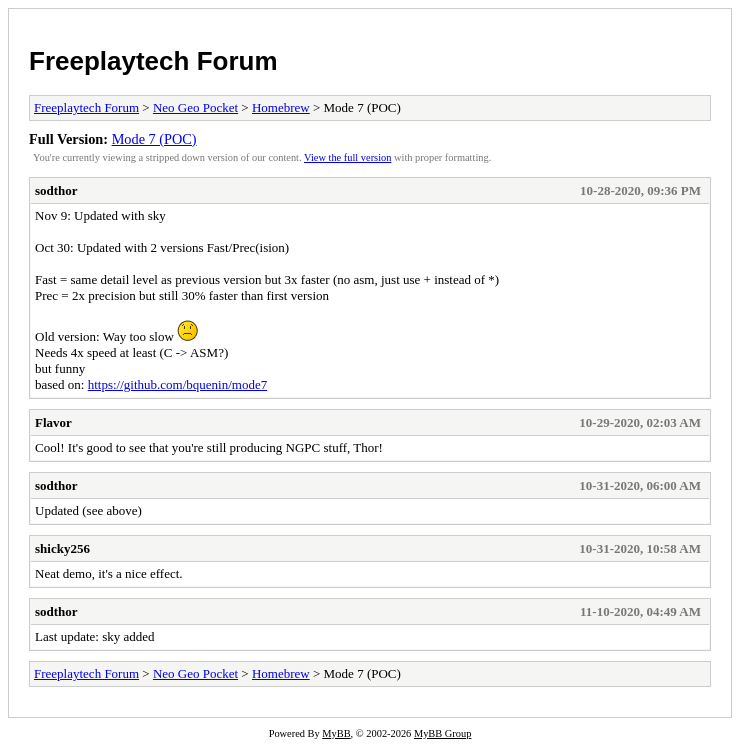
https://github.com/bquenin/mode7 (177, 384)
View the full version (347, 157)
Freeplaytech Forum (153, 61)
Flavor (53, 422)
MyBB (336, 733)
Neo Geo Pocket (195, 107)
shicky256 (62, 548)
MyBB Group (442, 733)
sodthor (56, 190)
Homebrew (281, 107)
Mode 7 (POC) (154, 139)
